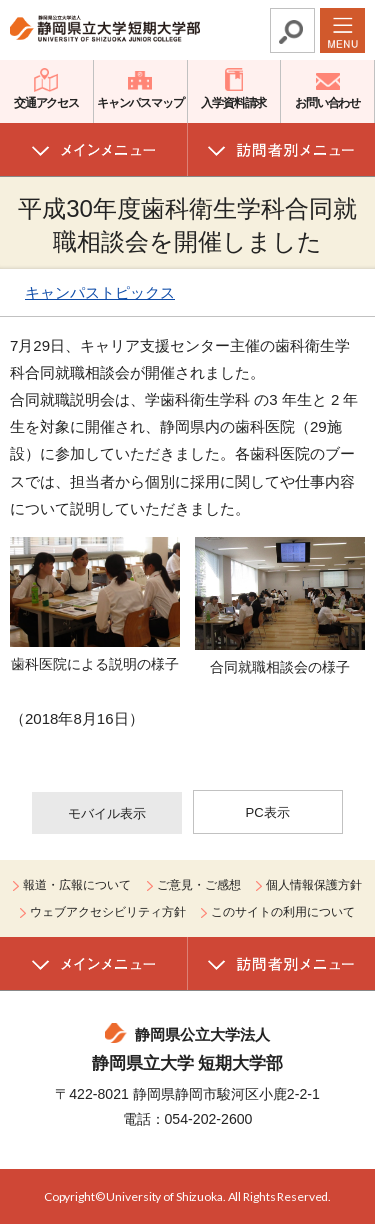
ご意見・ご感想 (199, 885)
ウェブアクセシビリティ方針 (108, 912)
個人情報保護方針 (314, 885)
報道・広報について (77, 885)
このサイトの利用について (283, 912)
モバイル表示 (107, 813)
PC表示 (268, 812)
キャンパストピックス (100, 292)
